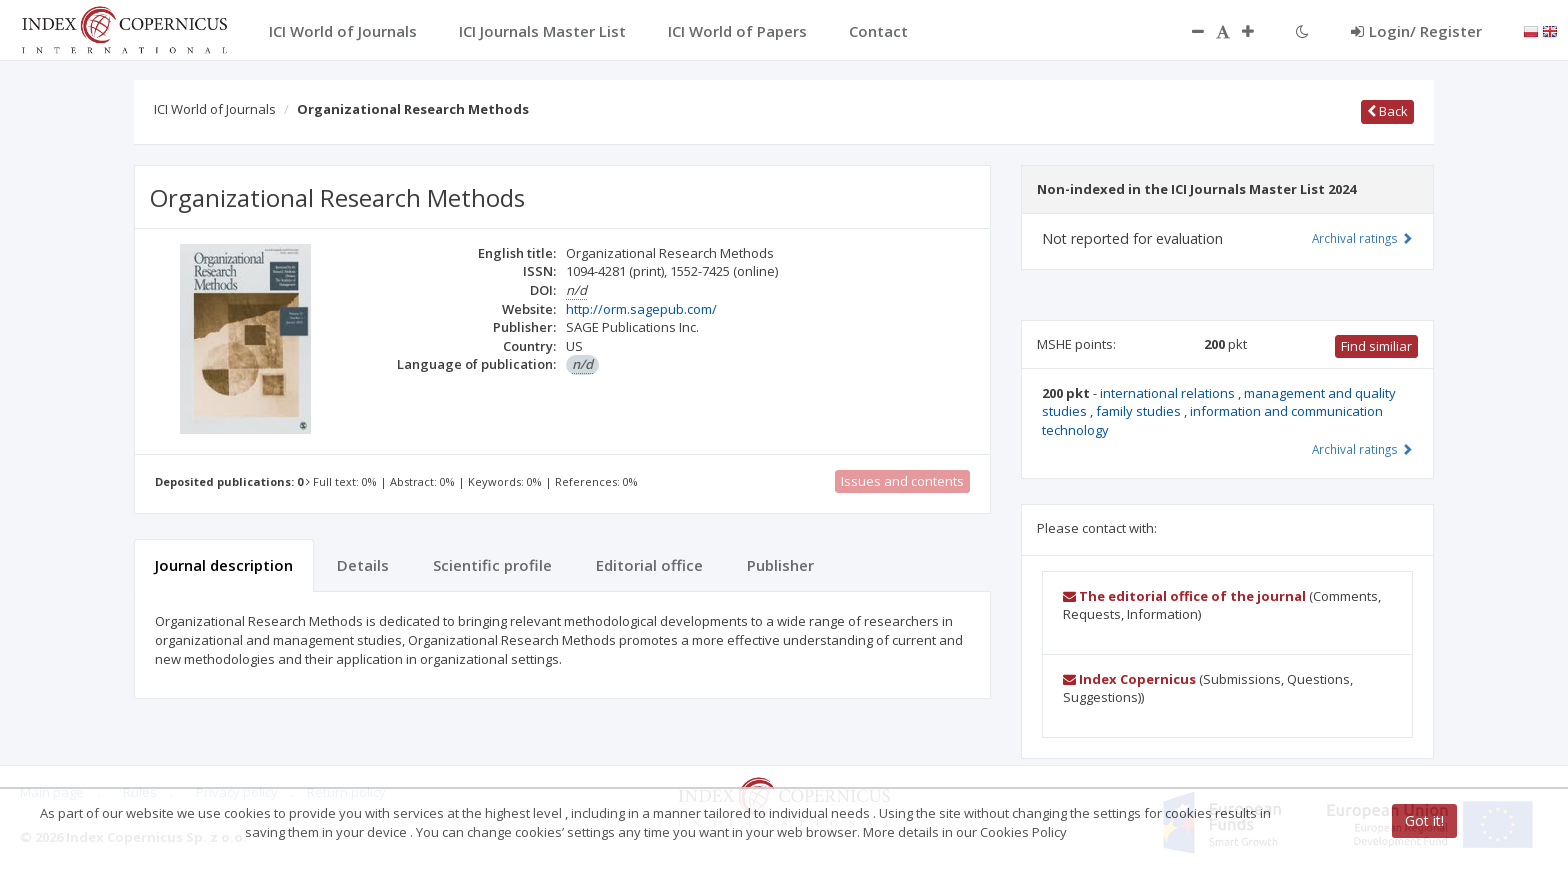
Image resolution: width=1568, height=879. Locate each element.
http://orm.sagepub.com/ (641, 309)
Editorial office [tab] (649, 565)
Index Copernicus (1129, 679)
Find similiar (1376, 346)
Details (363, 565)
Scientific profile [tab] (492, 565)
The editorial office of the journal (1184, 596)
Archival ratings (1362, 238)
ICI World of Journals (215, 109)
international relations (1169, 393)
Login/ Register (1416, 31)
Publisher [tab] (780, 565)
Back (1387, 111)
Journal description (224, 565)
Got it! (1424, 820)
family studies (1140, 411)
